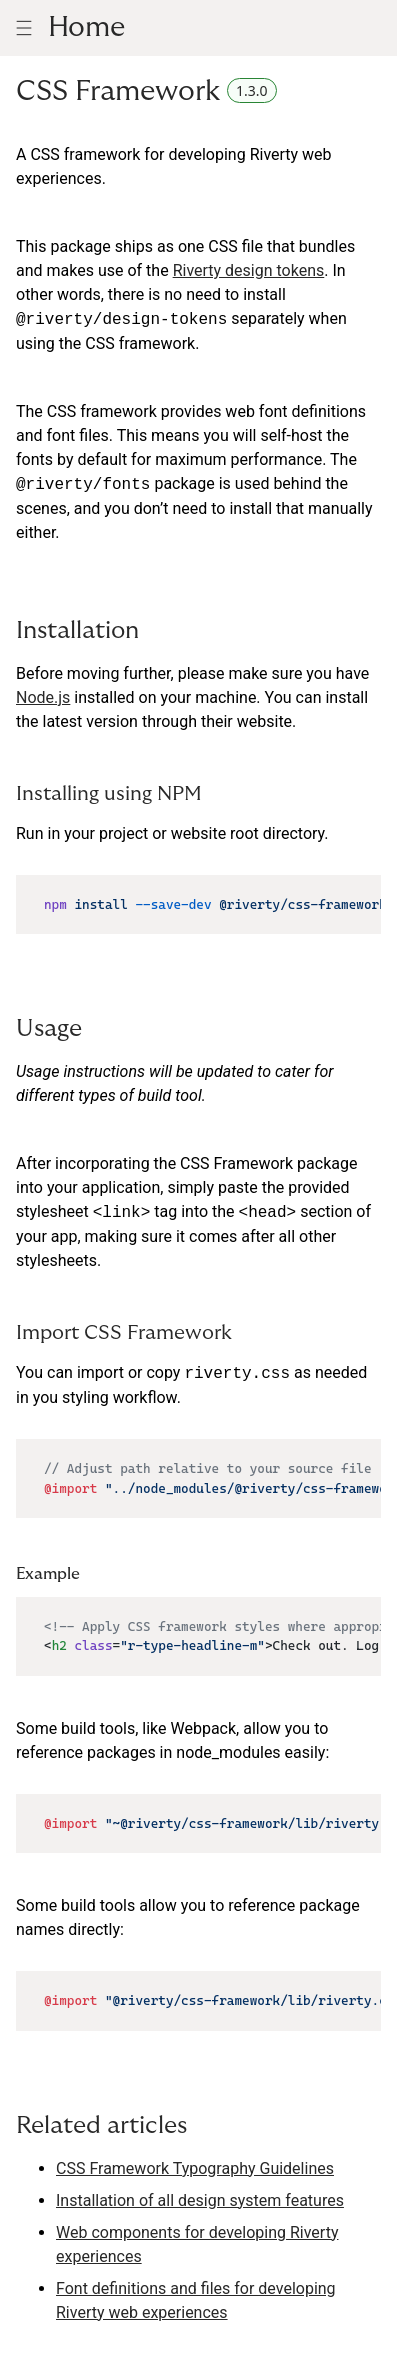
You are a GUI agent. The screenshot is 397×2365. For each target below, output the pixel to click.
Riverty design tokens (249, 270)
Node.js (43, 697)
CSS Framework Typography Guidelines (195, 2168)
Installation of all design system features (200, 2200)
